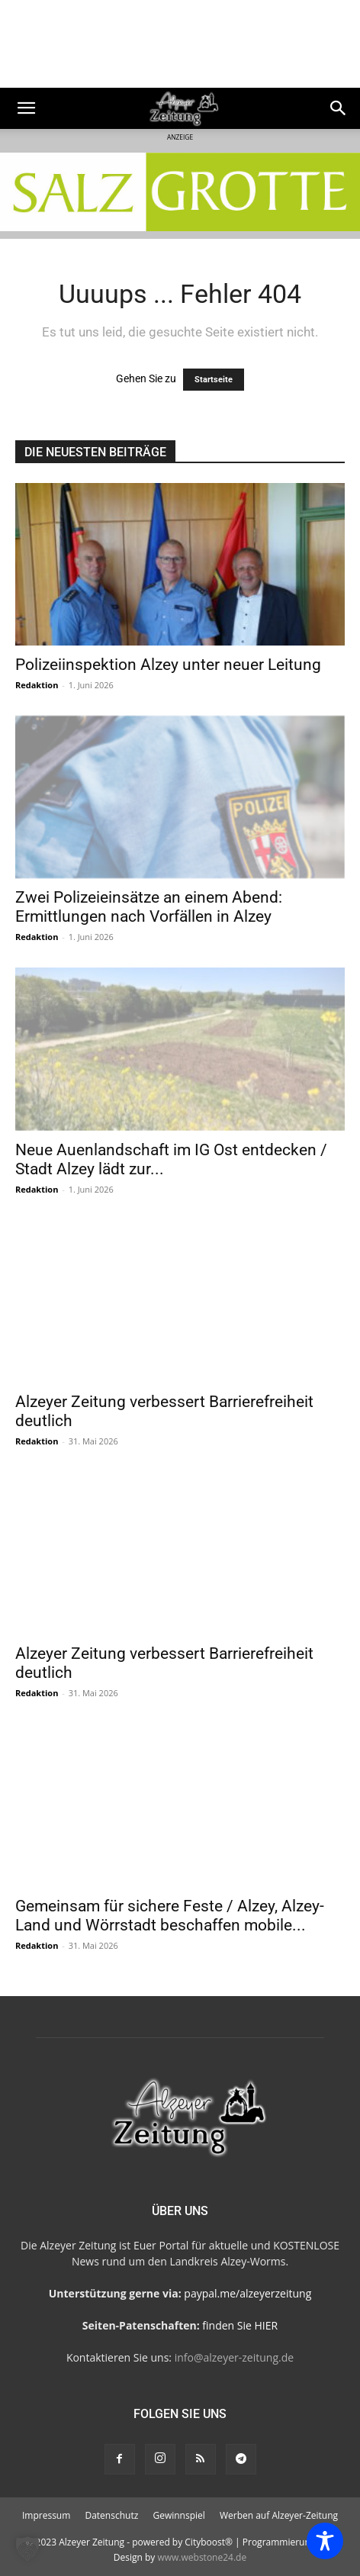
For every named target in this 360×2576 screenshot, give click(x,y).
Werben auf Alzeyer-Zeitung (279, 2515)
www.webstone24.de (201, 2557)
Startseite (213, 380)
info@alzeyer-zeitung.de (234, 2357)
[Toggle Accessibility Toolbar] (325, 2541)
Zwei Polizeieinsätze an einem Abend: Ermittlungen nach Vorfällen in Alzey (148, 907)
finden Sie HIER (239, 2325)
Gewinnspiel (178, 2515)
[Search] (338, 108)
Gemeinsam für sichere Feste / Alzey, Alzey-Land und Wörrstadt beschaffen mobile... (169, 1915)
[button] (26, 108)
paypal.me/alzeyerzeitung (247, 2293)
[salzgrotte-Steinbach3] (180, 192)
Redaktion (36, 685)
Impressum (46, 2515)
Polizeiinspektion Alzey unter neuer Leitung (168, 664)
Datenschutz (111, 2515)
